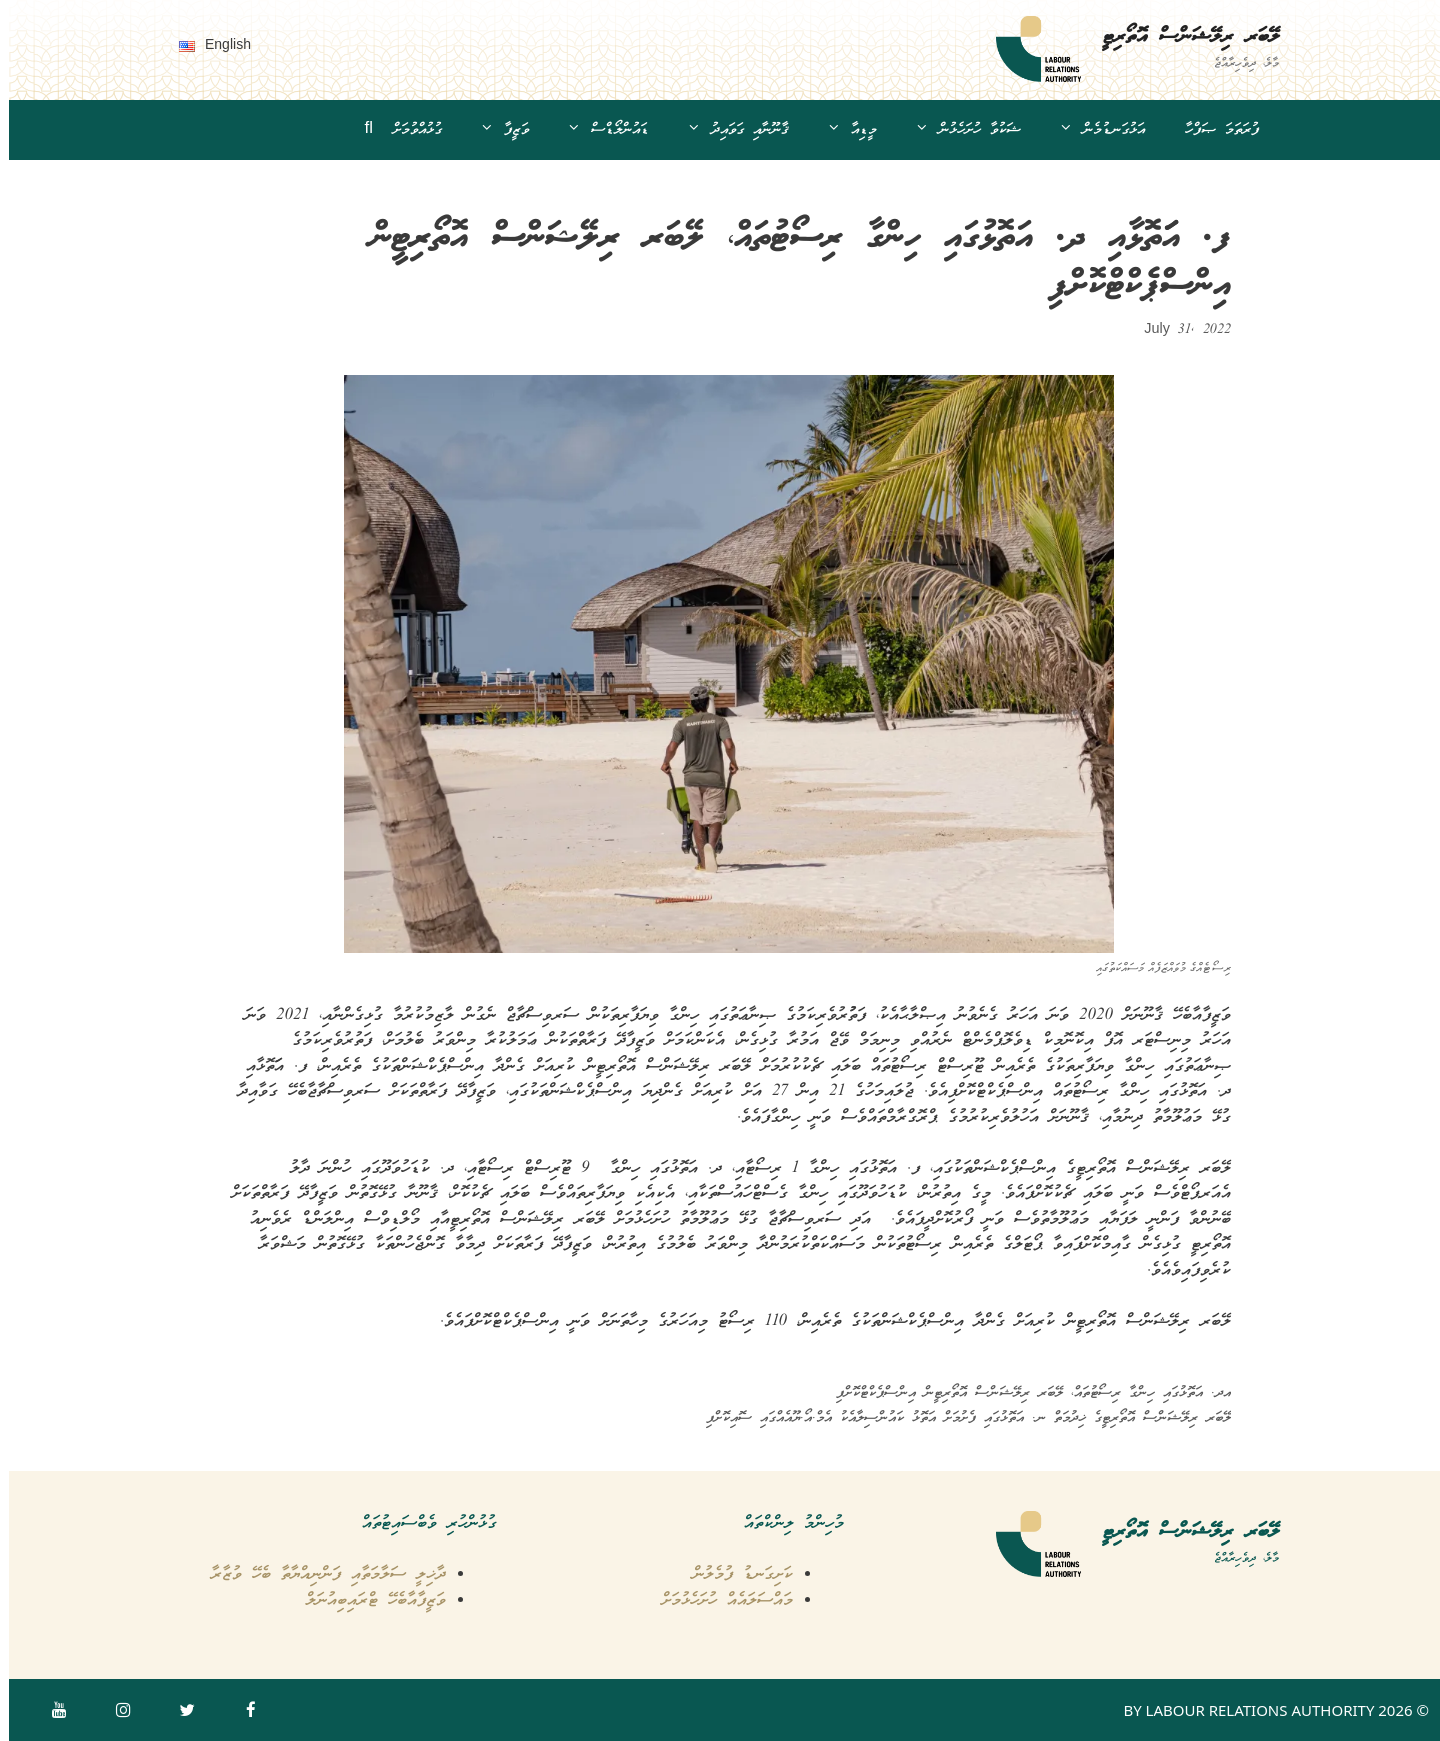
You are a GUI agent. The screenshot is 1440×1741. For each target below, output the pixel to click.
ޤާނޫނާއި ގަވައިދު (720, 130)
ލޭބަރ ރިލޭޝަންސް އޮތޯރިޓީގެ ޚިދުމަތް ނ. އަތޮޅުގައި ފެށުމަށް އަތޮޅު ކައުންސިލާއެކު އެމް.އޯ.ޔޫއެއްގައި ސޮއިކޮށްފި (959, 1418)
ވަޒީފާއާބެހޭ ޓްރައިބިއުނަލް (367, 1600)
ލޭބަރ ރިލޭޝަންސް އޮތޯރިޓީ (1181, 37)
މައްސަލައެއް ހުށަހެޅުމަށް (718, 1600)
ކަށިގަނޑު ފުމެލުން (734, 1574)
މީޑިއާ (834, 130)
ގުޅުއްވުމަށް (408, 130)
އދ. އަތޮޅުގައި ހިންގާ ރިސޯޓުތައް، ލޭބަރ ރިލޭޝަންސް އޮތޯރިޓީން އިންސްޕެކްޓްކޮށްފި (1024, 1393)
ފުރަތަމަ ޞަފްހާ (1213, 130)
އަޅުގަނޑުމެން (1084, 130)
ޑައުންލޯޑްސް (590, 130)
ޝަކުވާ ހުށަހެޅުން (950, 130)
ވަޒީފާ (486, 130)
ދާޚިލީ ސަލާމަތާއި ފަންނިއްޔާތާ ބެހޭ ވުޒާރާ (319, 1574)
